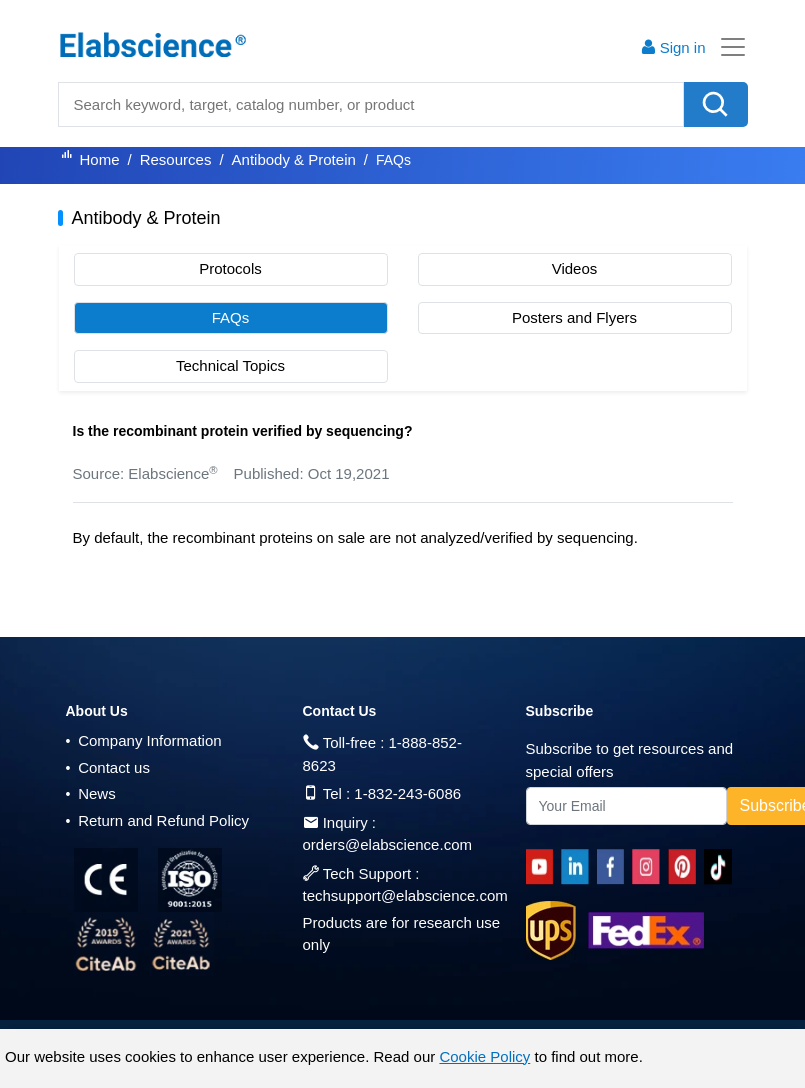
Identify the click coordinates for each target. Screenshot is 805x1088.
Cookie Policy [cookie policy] (484, 1056)
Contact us (108, 767)
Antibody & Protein (294, 159)
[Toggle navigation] (727, 47)
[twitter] (721, 867)
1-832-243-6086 (407, 793)
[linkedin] (579, 867)
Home (100, 159)
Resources (176, 159)
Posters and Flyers (574, 317)
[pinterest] (686, 867)
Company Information (144, 740)
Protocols (230, 268)
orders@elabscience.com (387, 844)
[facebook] (614, 867)
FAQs (231, 317)
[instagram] (650, 867)
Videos (575, 268)
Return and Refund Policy (158, 820)
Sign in (673, 47)
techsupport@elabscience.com (405, 895)
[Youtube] (543, 867)
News (91, 793)
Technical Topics (230, 365)
